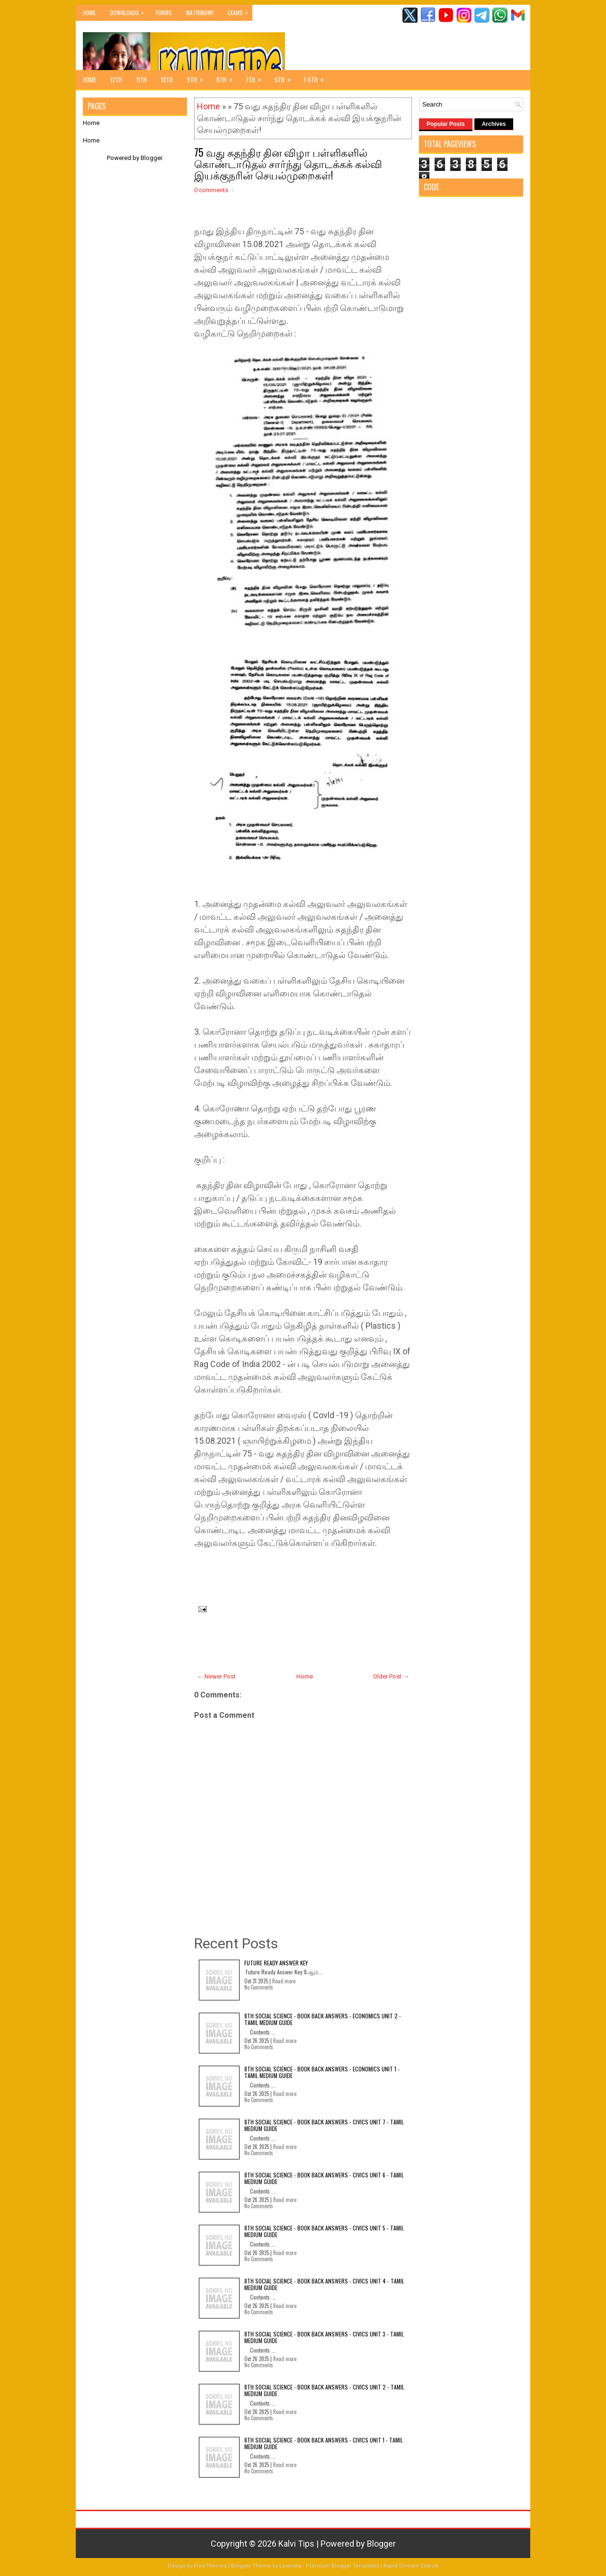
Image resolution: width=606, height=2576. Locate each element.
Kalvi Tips (296, 2544)
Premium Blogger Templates (342, 2566)
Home (89, 13)
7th (256, 77)
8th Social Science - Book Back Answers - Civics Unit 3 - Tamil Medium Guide (324, 2337)
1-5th (317, 77)
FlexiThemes (210, 2566)
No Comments (258, 1987)
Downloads (129, 11)
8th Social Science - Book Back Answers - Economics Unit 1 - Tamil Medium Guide (322, 2072)
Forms (164, 13)
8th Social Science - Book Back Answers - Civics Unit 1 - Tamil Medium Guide (323, 2443)
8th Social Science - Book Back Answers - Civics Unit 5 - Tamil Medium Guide (324, 2231)
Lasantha (290, 2566)
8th (227, 77)
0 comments (211, 190)
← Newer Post (216, 1676)
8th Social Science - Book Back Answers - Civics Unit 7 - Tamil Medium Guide (324, 2125)
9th (198, 77)
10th (167, 79)
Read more (283, 1981)
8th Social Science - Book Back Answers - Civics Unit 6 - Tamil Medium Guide (324, 2178)
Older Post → (391, 1676)
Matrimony (200, 13)
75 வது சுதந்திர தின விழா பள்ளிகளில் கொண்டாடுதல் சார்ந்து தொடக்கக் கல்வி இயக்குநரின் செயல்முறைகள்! (288, 163)
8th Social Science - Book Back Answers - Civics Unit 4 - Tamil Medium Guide (324, 2284)
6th (286, 77)
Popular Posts (446, 124)
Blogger (151, 157)
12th (116, 79)
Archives (494, 124)
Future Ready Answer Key (276, 1963)
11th (141, 79)
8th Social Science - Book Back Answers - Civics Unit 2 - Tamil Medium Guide (324, 2390)
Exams (240, 11)
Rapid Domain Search (410, 2566)
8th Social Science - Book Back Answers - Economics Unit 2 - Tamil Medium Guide (322, 2019)
